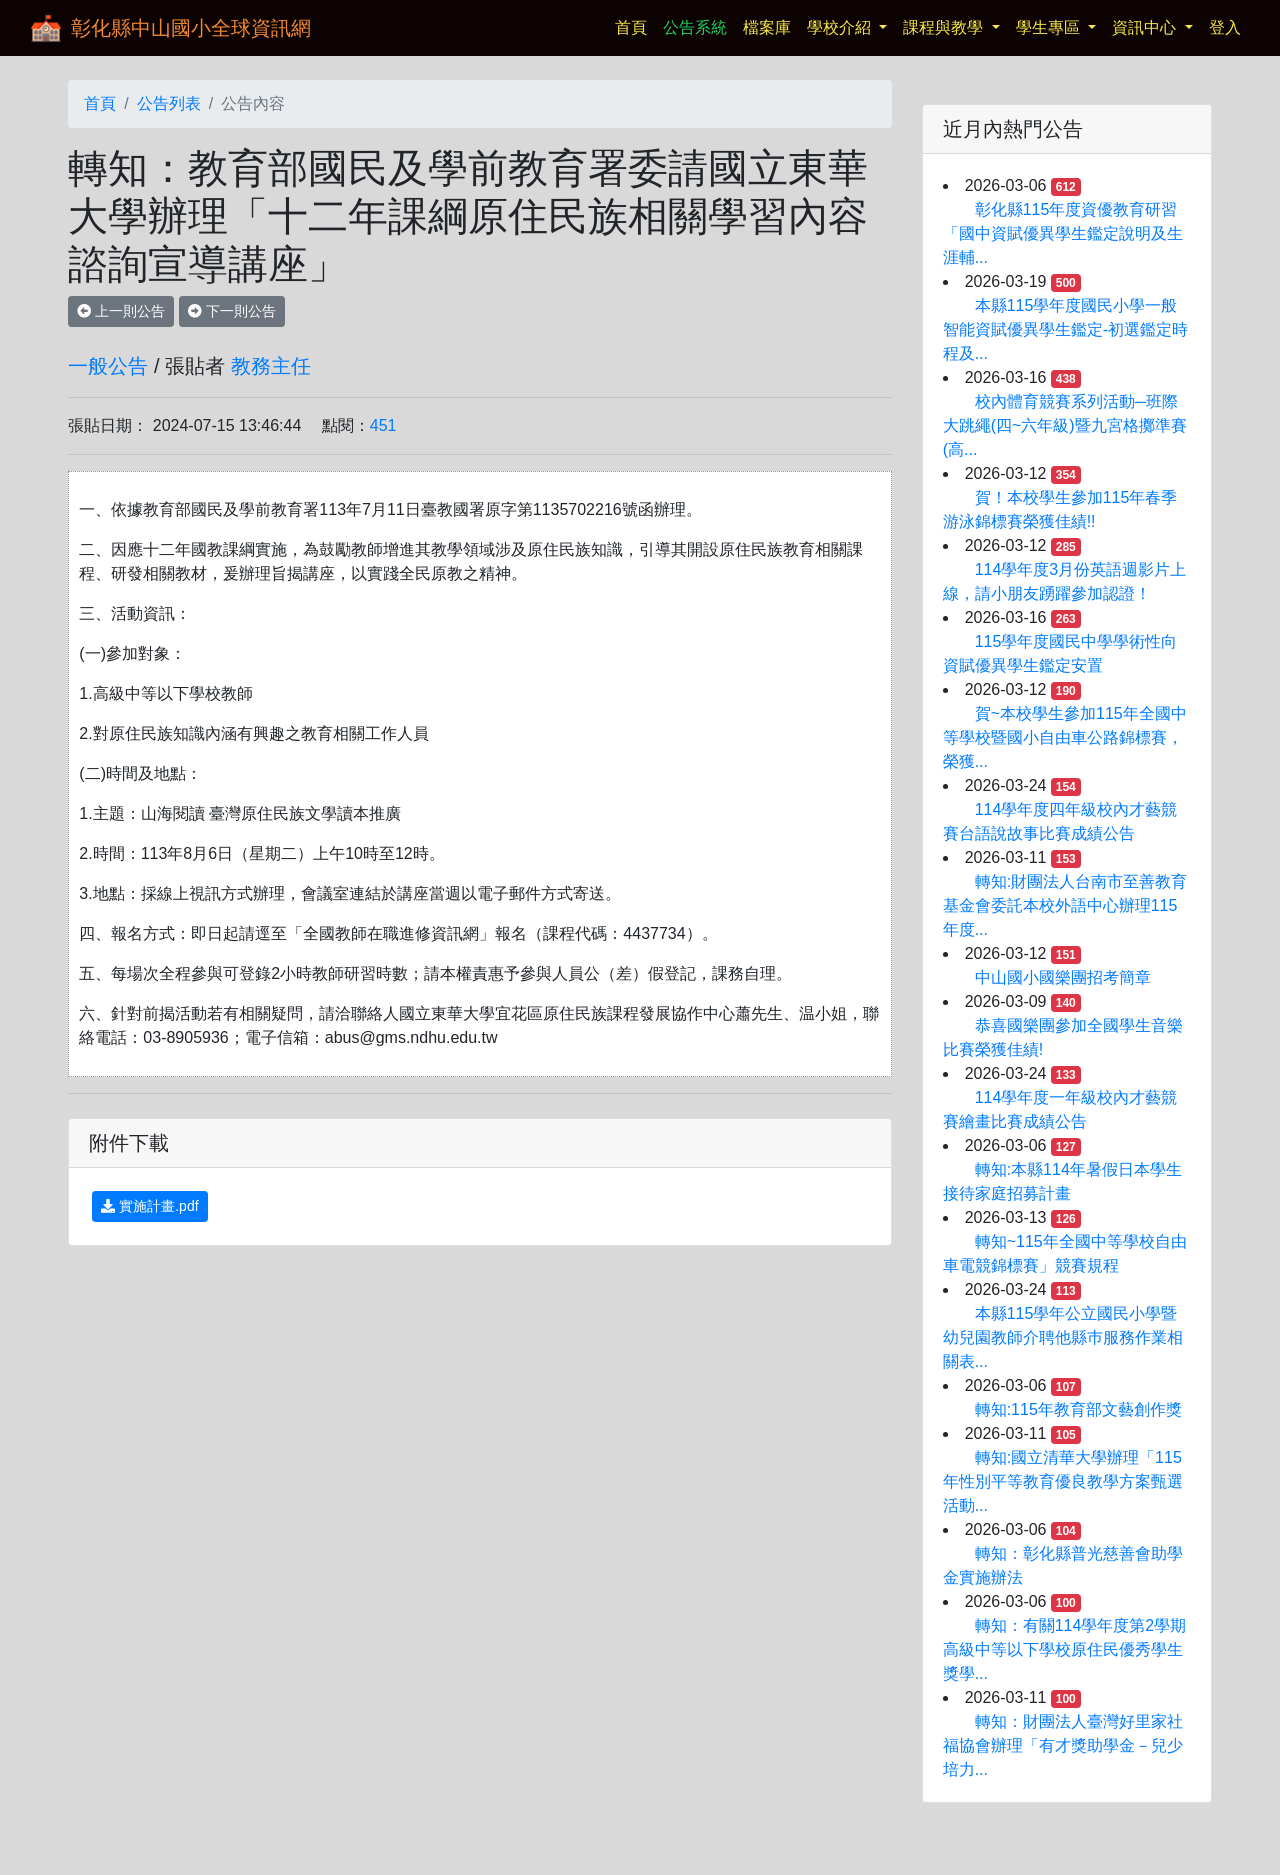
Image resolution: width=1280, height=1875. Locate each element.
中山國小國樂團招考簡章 (1063, 977)
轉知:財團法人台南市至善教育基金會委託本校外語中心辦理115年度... (1065, 905)
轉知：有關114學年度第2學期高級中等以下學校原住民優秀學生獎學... (1065, 1649)
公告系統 (695, 27)
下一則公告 (232, 311)
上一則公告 (121, 311)
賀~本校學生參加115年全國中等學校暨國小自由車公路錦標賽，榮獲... (1065, 737)
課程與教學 (945, 27)
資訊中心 (1146, 27)
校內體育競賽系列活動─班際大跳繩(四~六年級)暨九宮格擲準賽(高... (1065, 425)
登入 (1225, 27)
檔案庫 (767, 27)
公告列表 (169, 103)
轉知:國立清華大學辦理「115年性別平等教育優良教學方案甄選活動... (1063, 1481)
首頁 (635, 25)
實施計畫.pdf (149, 1206)
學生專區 (1050, 27)
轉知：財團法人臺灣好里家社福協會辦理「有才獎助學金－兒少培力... (1063, 1745)
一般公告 (108, 366)
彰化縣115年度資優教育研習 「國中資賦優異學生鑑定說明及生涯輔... (1063, 233)
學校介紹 (841, 27)
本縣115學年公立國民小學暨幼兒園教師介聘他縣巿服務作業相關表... (1063, 1337)
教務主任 (271, 366)
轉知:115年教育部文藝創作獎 (1078, 1409)
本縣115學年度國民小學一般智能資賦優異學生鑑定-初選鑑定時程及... (1065, 329)
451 (383, 425)
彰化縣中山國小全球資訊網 (191, 28)
